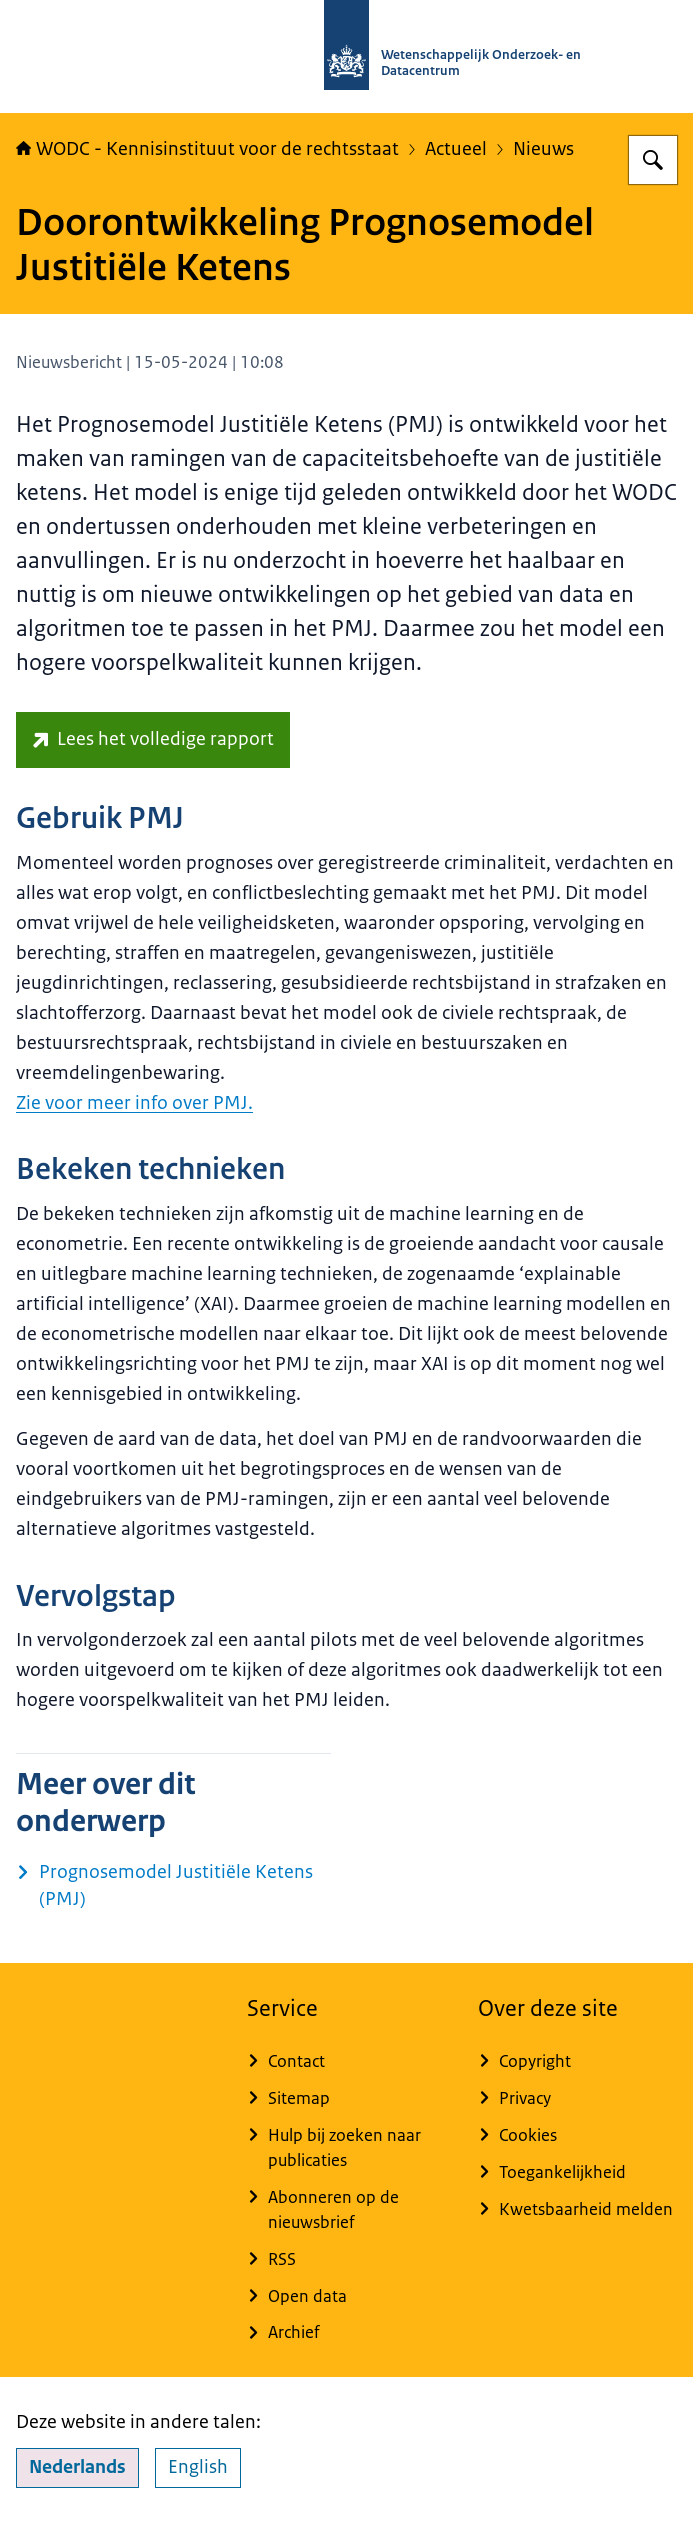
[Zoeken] (653, 160)
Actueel (456, 149)
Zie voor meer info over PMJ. (134, 1103)
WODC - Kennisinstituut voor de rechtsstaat (207, 149)
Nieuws (543, 149)
